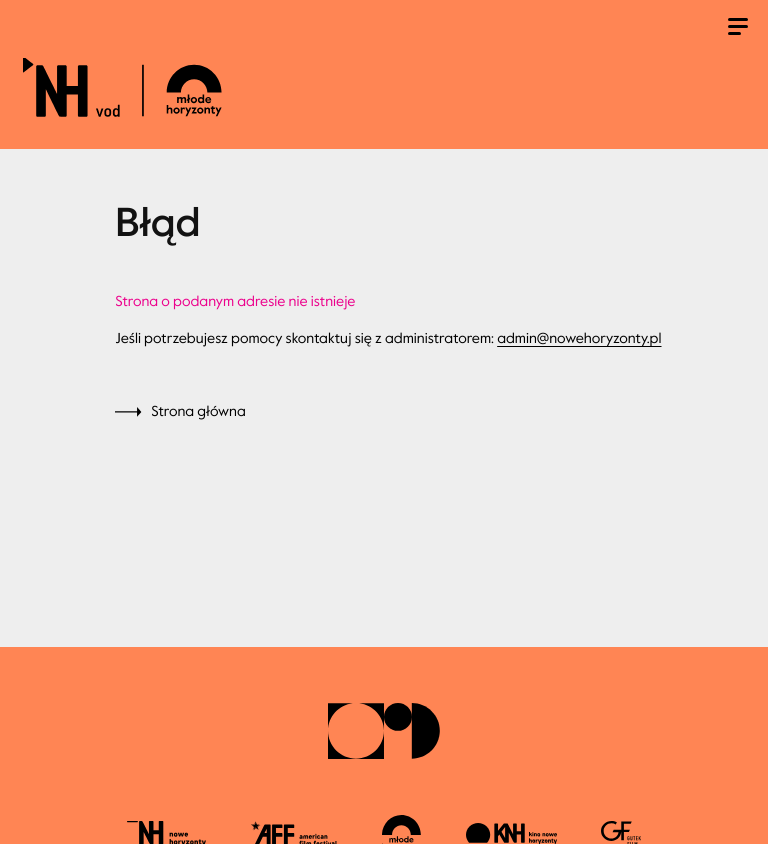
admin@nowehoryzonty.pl (579, 338)
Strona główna (198, 411)
